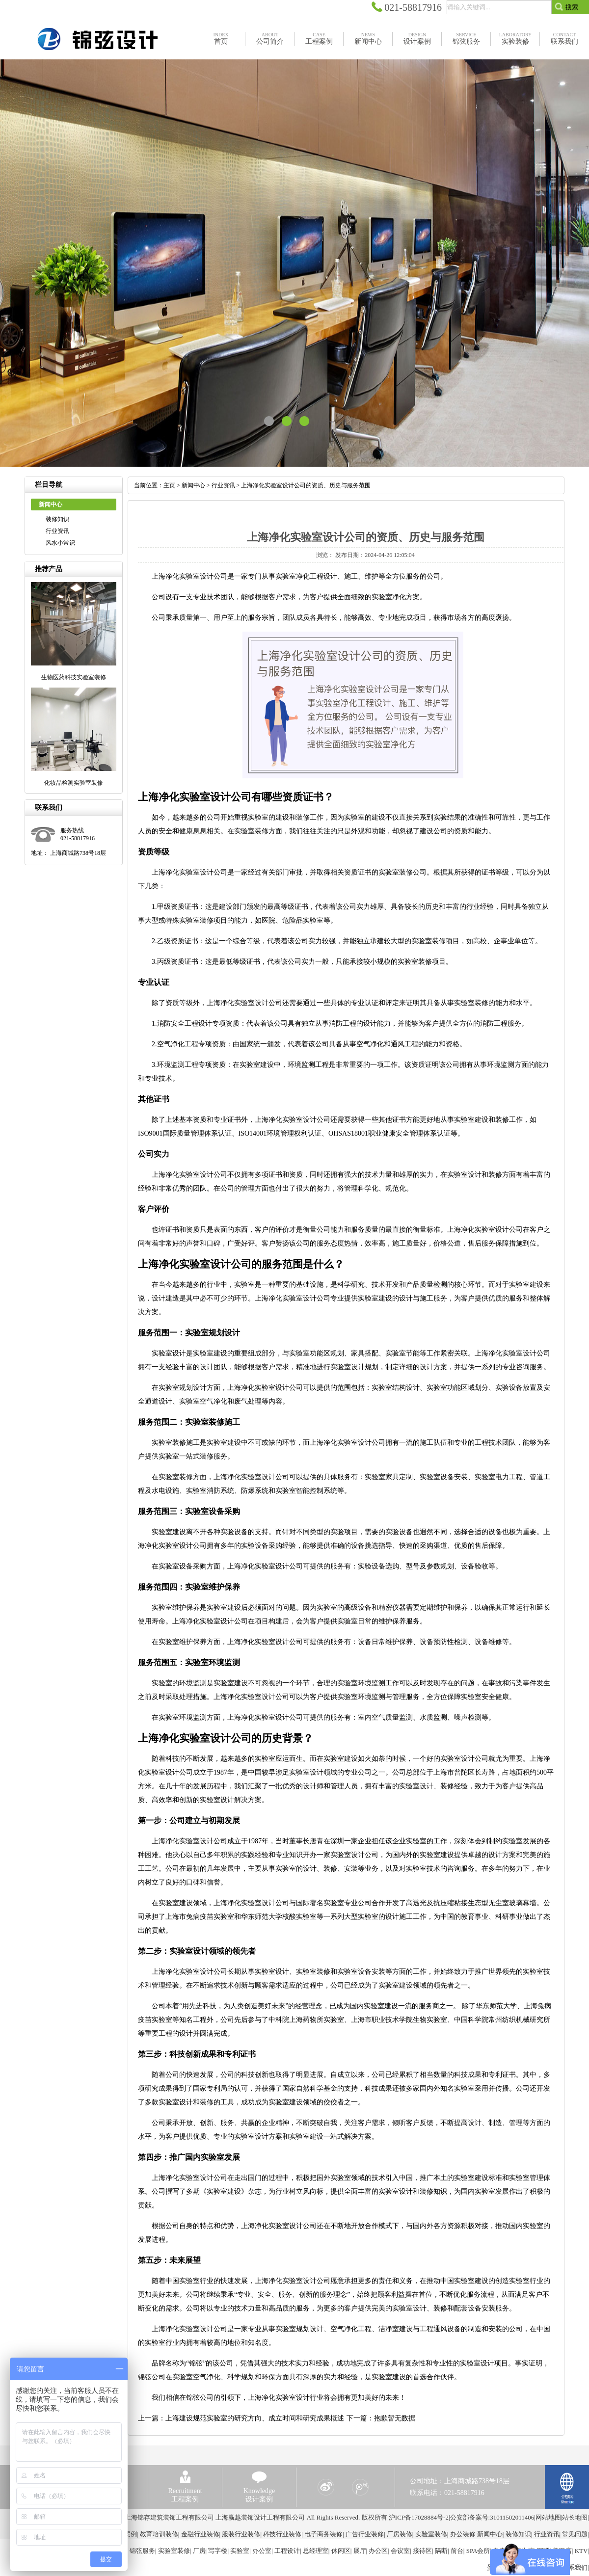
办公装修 (463, 2534)
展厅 (359, 2550)
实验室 (239, 2550)
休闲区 (340, 2550)
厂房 (199, 2550)
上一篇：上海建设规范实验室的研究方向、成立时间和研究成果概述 (241, 2418)
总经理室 (315, 2550)
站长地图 (575, 2517)
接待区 (422, 2550)
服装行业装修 (241, 2534)
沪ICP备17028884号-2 (419, 2517)
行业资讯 (57, 531)
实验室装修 (431, 2534)
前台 (457, 2550)
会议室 (400, 2550)
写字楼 (217, 2550)
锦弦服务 (142, 2550)
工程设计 (287, 2550)
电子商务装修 (323, 2534)
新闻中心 (193, 485)
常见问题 (575, 2534)
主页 (169, 485)
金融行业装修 (200, 2534)
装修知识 (57, 519)
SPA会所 (478, 2550)
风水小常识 (60, 542)
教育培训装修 (159, 2534)
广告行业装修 (365, 2534)
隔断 (441, 2550)
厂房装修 (399, 2534)
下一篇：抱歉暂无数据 (381, 2418)
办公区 (378, 2550)
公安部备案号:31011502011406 (492, 2517)
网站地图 (548, 2517)
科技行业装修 (282, 2534)
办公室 (261, 2550)
